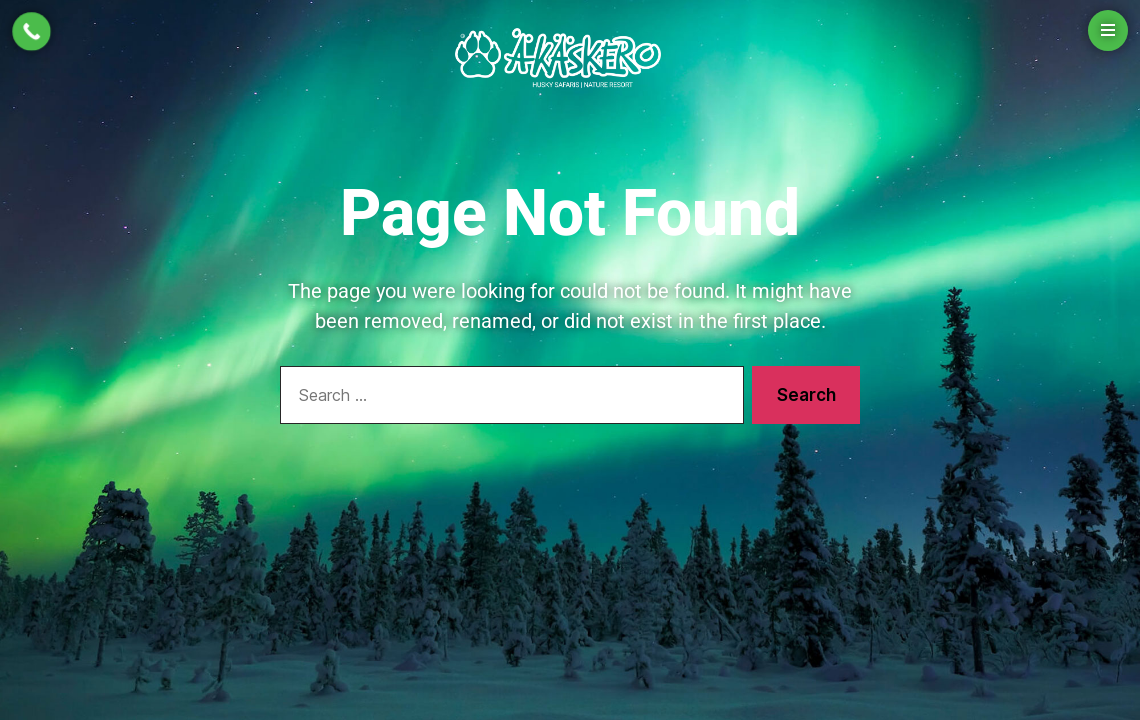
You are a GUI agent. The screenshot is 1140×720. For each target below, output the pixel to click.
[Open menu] (1108, 30)
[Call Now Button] (31, 31)
